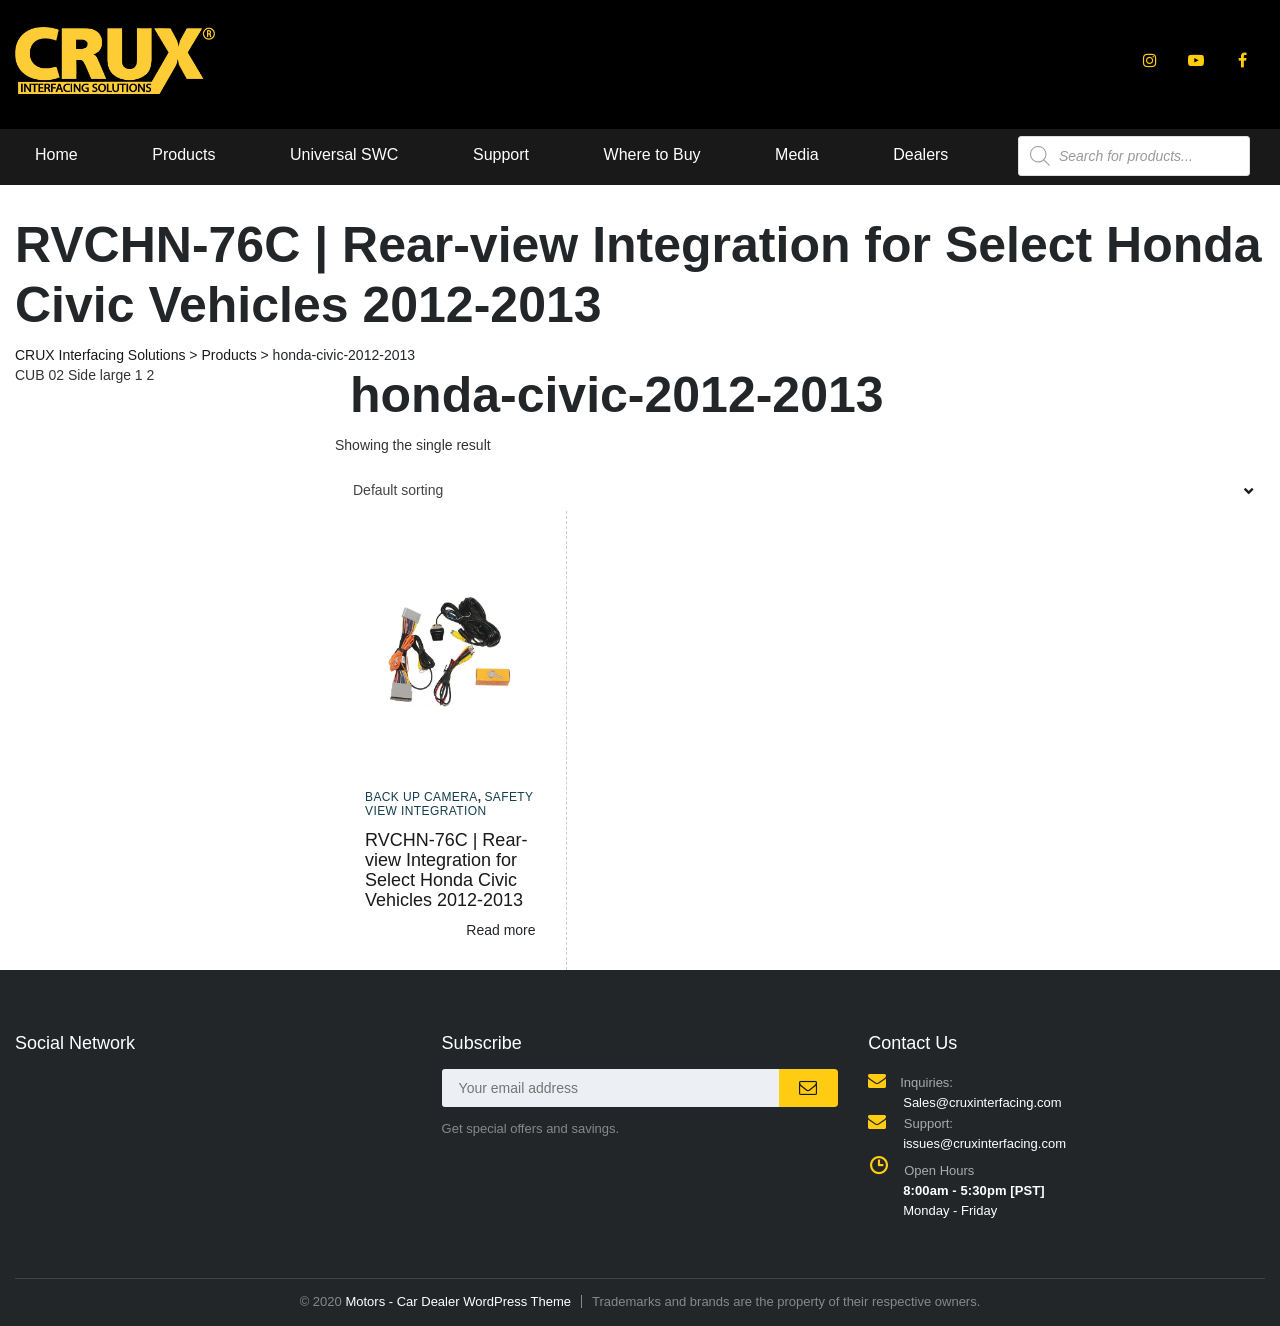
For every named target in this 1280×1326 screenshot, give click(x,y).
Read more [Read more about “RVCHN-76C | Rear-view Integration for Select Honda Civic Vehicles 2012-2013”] (500, 930)
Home (56, 154)
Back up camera (421, 797)
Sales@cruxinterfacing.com (982, 1102)
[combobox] (800, 490)
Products (183, 154)
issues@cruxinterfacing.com (984, 1143)
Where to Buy (652, 154)
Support (501, 154)
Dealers (920, 154)
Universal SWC (344, 154)
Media (797, 154)
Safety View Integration (449, 804)
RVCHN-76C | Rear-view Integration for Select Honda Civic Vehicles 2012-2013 (446, 870)
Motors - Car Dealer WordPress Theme (458, 1301)
